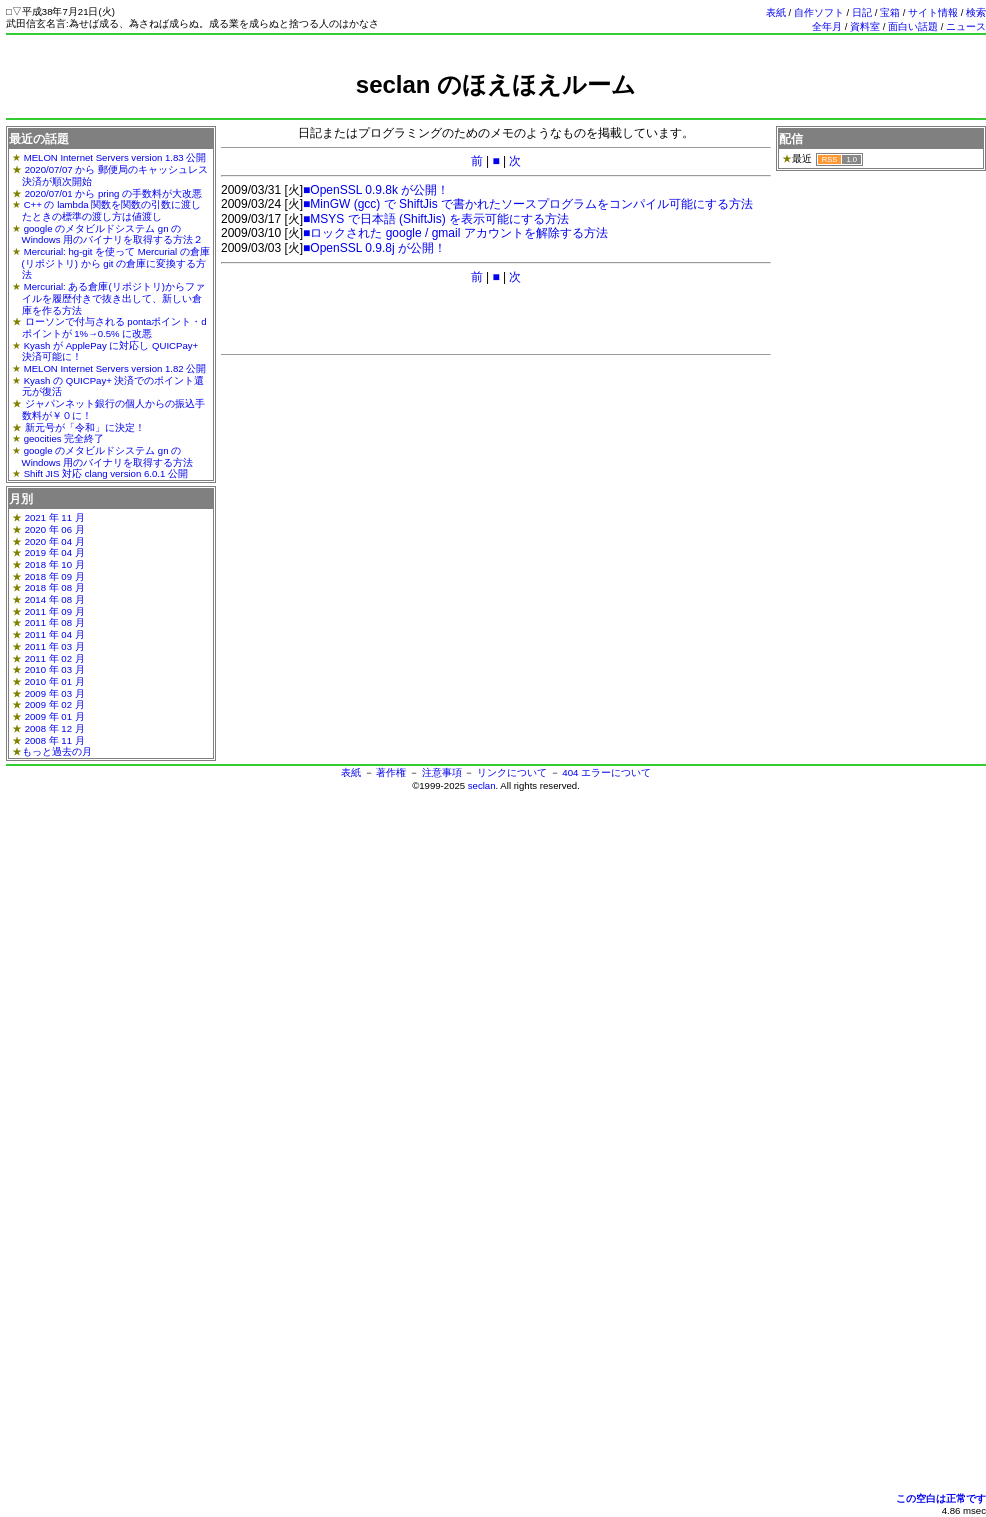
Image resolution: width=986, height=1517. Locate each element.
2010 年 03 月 (55, 669)
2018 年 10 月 (55, 564)
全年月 (827, 26)
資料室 (865, 26)
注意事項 (442, 772)
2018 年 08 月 (55, 587)
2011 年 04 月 (55, 634)
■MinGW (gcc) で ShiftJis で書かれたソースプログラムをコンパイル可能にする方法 (528, 204)
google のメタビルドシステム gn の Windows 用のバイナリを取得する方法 (108, 456)
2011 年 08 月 (55, 622)
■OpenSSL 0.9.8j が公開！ (374, 248)
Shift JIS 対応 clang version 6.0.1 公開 (106, 473)
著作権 (391, 772)
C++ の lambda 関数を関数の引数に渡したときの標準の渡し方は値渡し (112, 210)
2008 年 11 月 (55, 740)
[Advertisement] (496, 107)
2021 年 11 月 (55, 517)
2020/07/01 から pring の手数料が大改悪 (113, 193)
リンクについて (512, 772)
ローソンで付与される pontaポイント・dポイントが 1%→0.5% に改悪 (114, 327)
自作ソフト (819, 12)
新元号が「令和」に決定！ (85, 427)
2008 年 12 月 (55, 728)
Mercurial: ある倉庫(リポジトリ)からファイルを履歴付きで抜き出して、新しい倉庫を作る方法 (113, 298)
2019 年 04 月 (55, 552)
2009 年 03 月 (55, 693)
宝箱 (890, 12)
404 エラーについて (606, 772)
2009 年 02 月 (55, 704)
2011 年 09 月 (55, 611)
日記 (862, 12)
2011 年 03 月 (55, 646)
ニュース (966, 26)
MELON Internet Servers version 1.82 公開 (115, 368)
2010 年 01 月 (55, 681)
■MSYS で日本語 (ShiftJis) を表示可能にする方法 (436, 219)
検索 (976, 12)
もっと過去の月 (57, 751)
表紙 (776, 12)
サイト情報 (933, 12)
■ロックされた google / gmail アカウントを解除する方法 (455, 233)
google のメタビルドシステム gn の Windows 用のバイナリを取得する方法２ (113, 234)
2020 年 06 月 (55, 529)
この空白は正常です (941, 1498)
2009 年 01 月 (55, 716)
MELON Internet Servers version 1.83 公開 (115, 157)
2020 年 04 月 (55, 541)
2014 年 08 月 (55, 599)
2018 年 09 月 (55, 576)
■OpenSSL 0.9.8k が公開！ (376, 190)
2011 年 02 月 (55, 658)
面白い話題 (913, 26)
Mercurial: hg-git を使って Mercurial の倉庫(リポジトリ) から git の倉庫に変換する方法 (116, 263)
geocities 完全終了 (64, 438)
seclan (482, 785)
